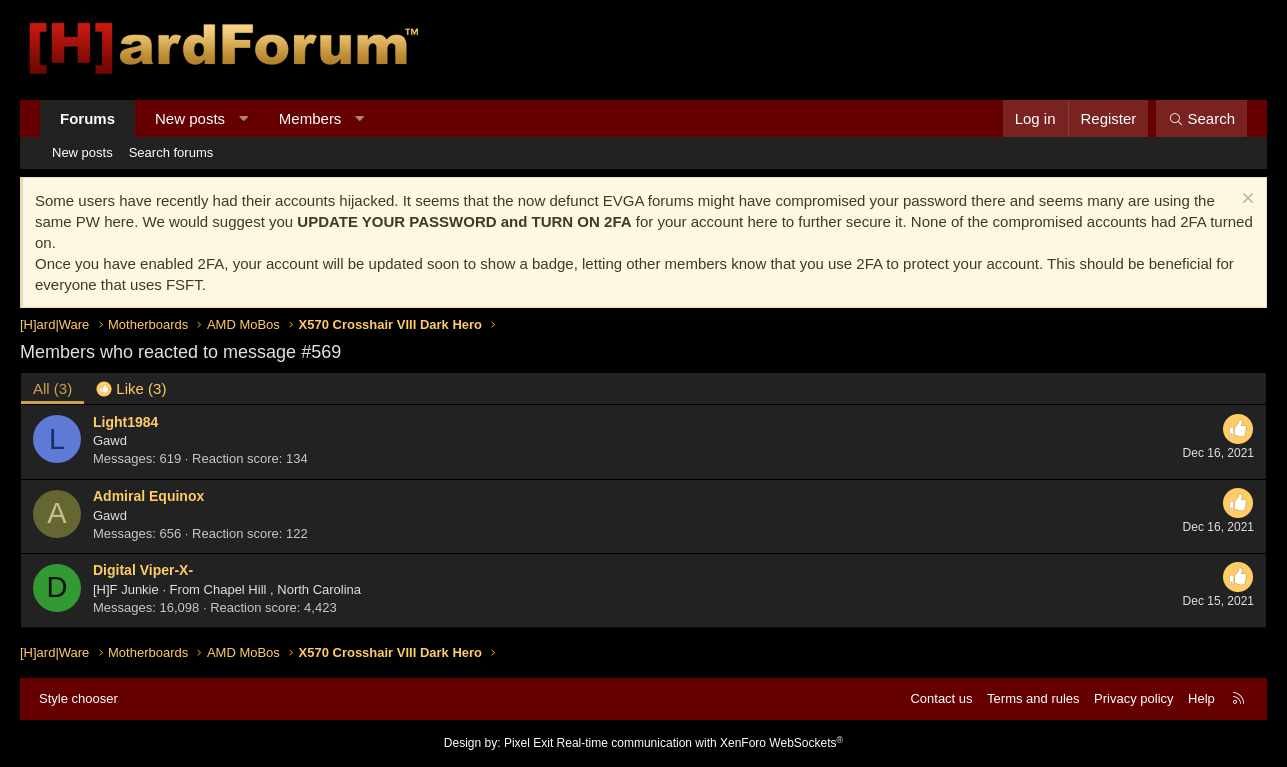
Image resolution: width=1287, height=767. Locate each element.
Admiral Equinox (148, 496)
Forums (87, 118)
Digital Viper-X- (143, 570)
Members (310, 118)
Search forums (171, 152)
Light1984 (125, 422)
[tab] (131, 388)
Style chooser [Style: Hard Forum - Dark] (78, 698)
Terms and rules (1033, 698)
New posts (190, 118)
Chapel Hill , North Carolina (283, 589)
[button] (243, 118)
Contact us (941, 698)
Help (1201, 698)
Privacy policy (1133, 698)
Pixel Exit (528, 743)
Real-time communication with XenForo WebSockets (700, 743)
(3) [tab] (52, 388)
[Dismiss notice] (1245, 200)
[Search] (1201, 118)
